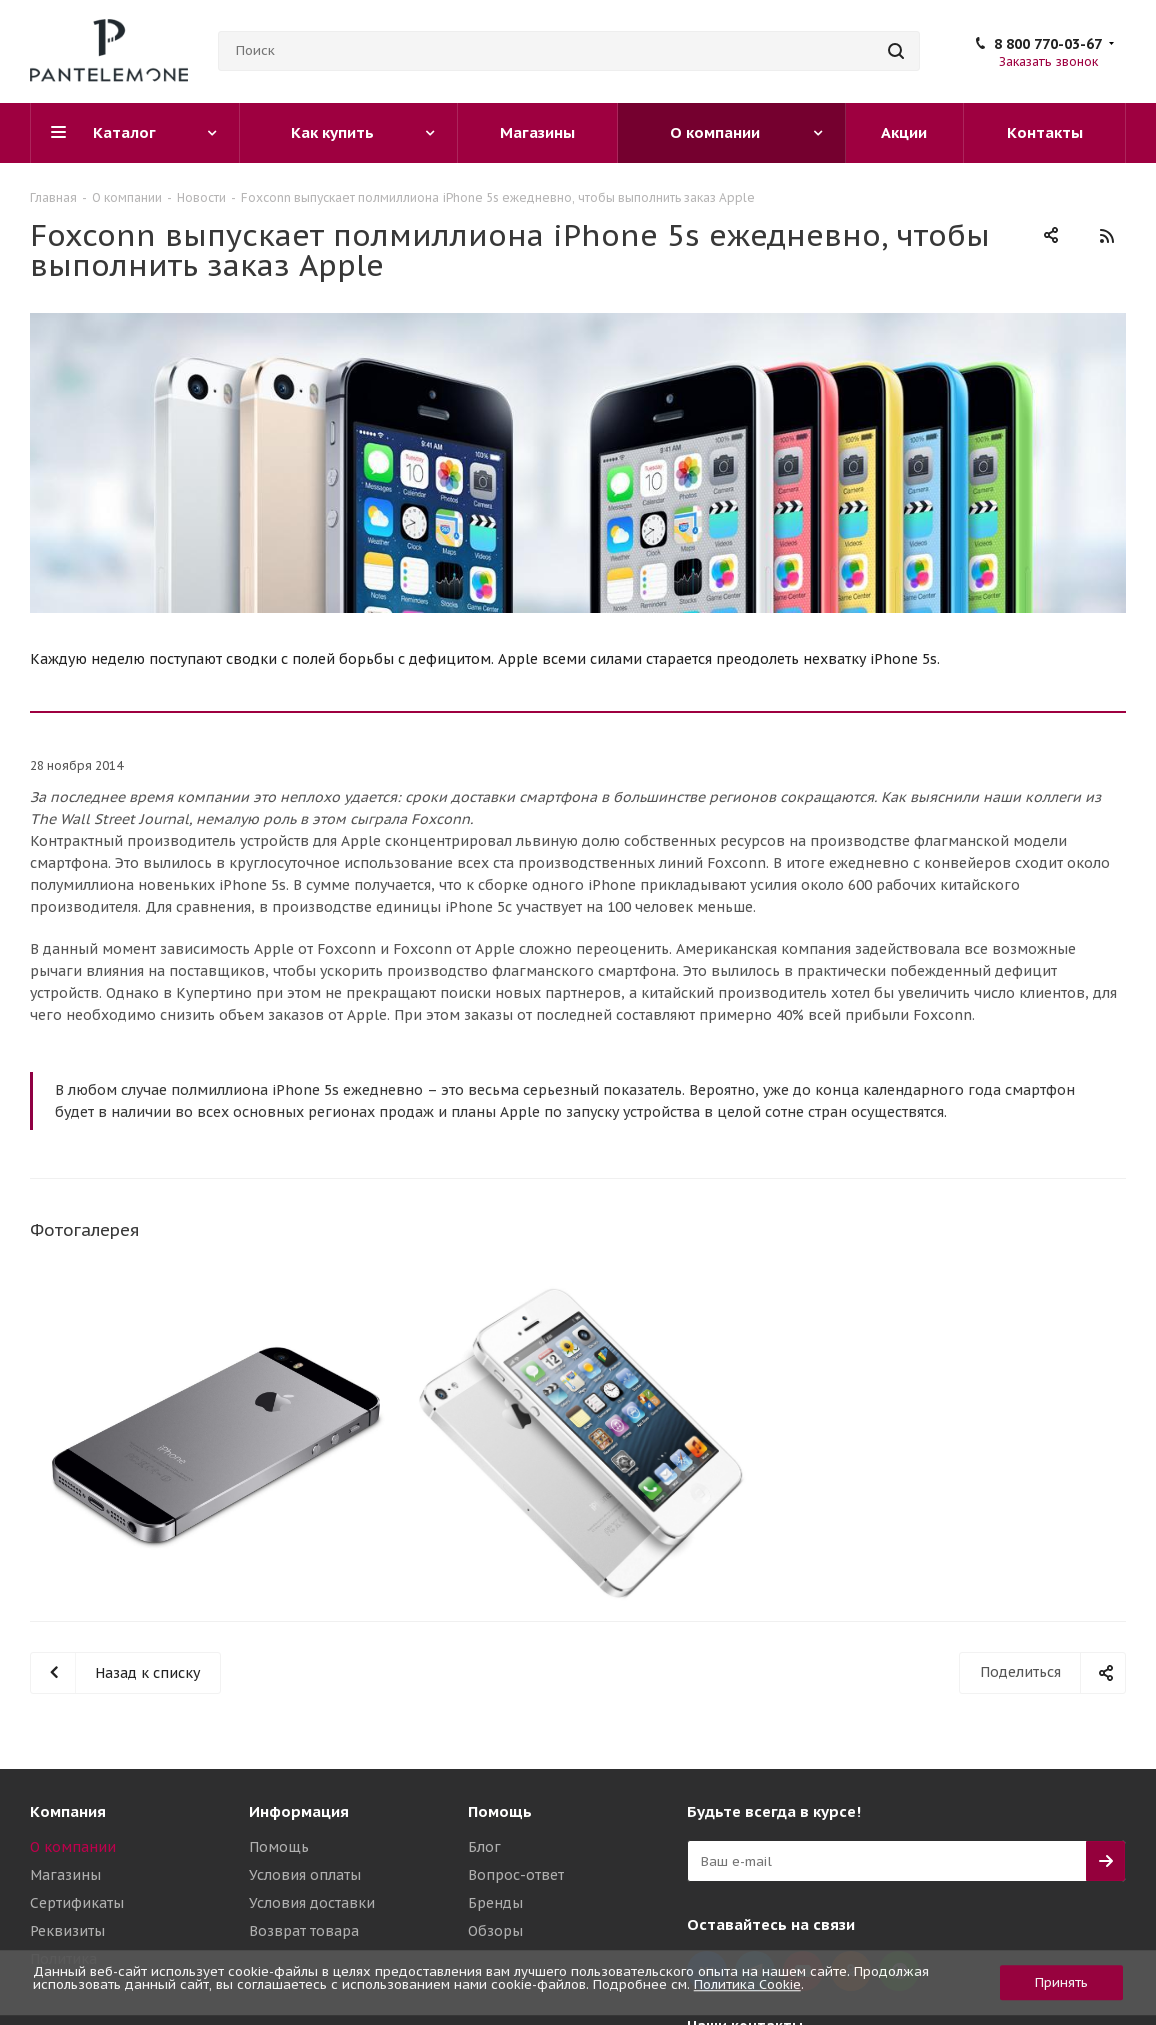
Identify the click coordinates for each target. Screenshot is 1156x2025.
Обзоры (495, 1931)
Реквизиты (67, 1931)
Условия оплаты (305, 1875)
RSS (1106, 236)
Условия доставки (312, 1903)
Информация (299, 1811)
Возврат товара (304, 1931)
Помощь (279, 1847)
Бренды (495, 1903)
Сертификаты (77, 1903)
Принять (1061, 1982)
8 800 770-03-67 (1048, 44)
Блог (484, 1847)
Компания (68, 1811)
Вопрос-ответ (516, 1875)
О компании (73, 1847)
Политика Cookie (747, 1984)
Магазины (65, 1875)
